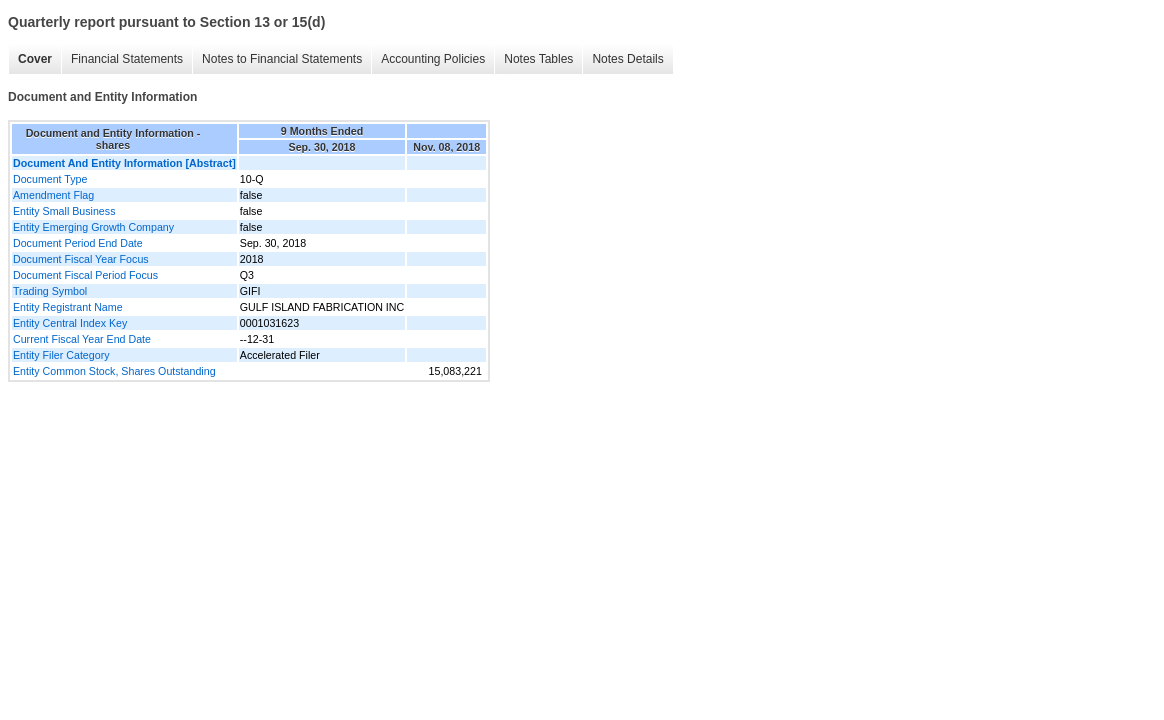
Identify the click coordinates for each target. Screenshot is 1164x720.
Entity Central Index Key (70, 323)
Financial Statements (127, 59)
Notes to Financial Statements (282, 59)
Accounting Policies (433, 59)
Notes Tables (538, 59)
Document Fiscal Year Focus (81, 259)
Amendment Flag (53, 195)
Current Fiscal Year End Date (82, 339)
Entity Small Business (64, 211)
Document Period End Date (78, 243)
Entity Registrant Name (68, 307)
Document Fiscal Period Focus (85, 275)
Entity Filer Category (61, 355)
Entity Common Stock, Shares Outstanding (114, 371)
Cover (35, 59)
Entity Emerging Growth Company (93, 227)
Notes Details (627, 59)
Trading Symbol (50, 291)
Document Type (50, 179)
